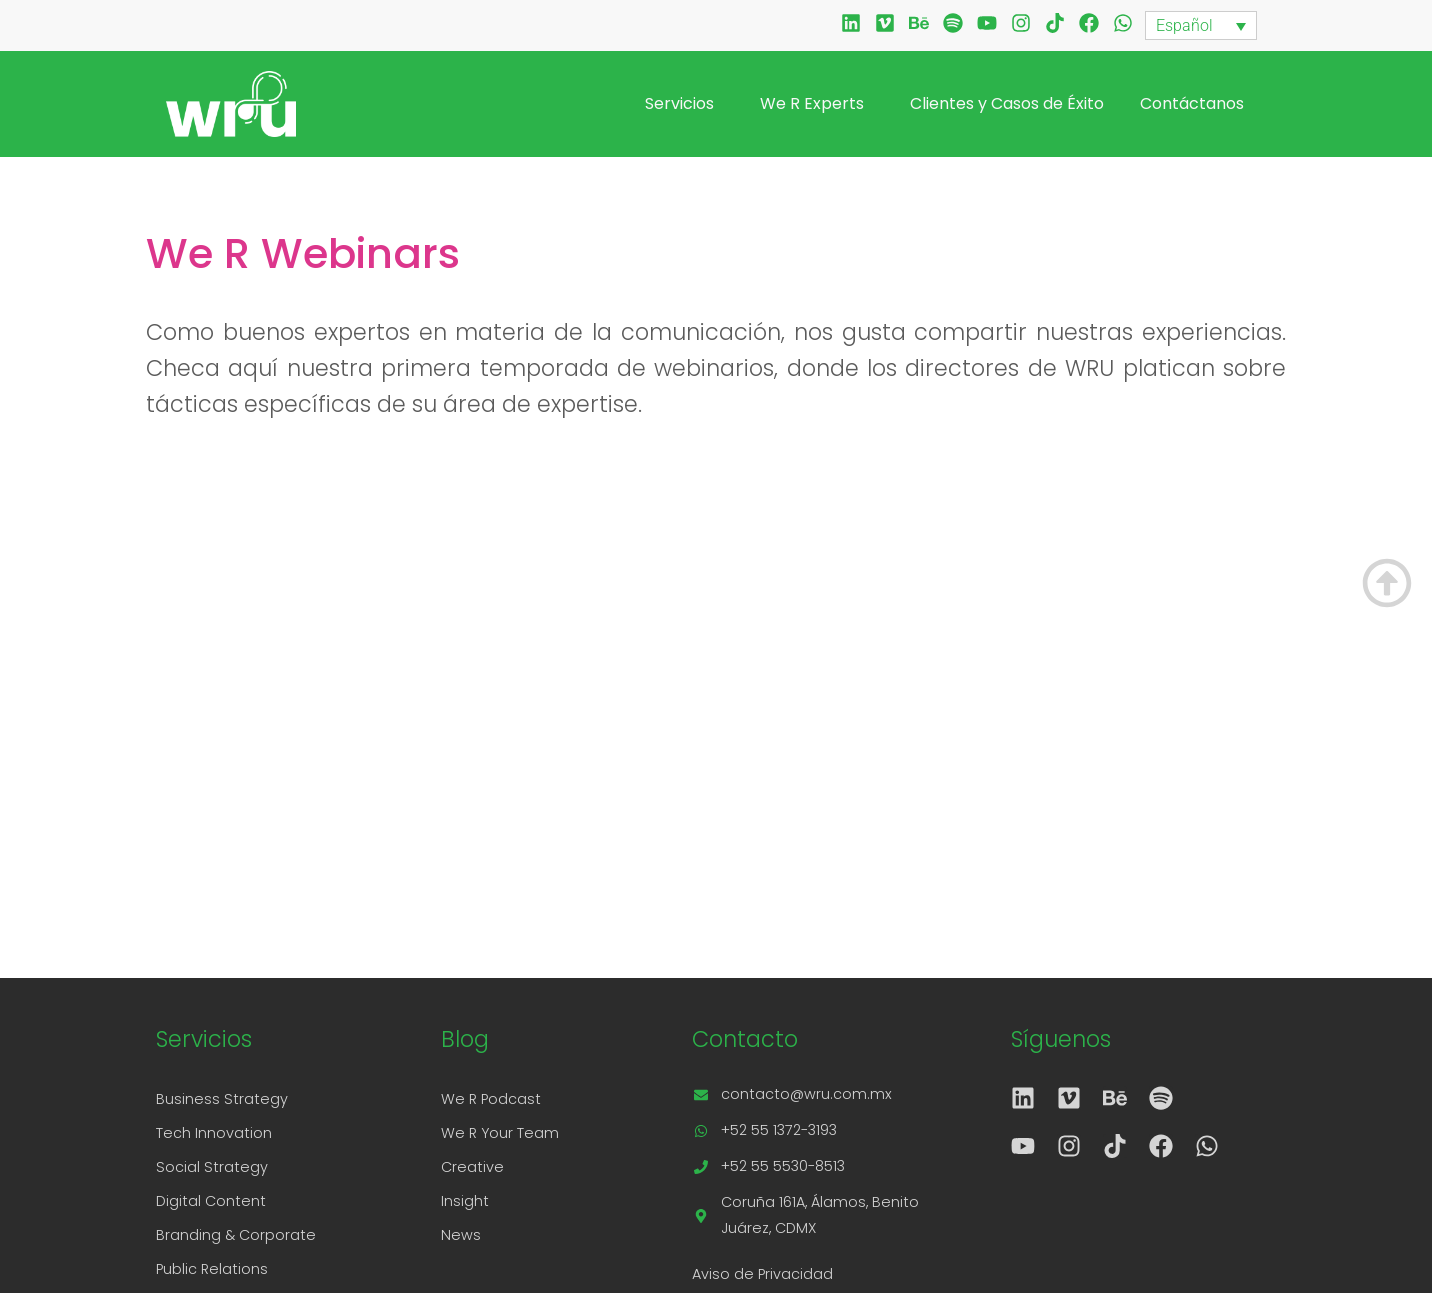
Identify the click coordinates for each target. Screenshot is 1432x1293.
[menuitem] (1201, 25)
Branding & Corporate (236, 1235)
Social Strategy (212, 1167)
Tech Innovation (214, 1133)
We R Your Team (500, 1133)
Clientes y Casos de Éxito (1007, 103)
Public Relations (212, 1269)
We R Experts (817, 103)
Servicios (684, 103)
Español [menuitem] (1184, 25)
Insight (465, 1201)
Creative (472, 1167)
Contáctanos (1192, 103)
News (461, 1235)
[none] (1201, 25)
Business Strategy (222, 1099)
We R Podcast (491, 1099)
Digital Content (211, 1201)
